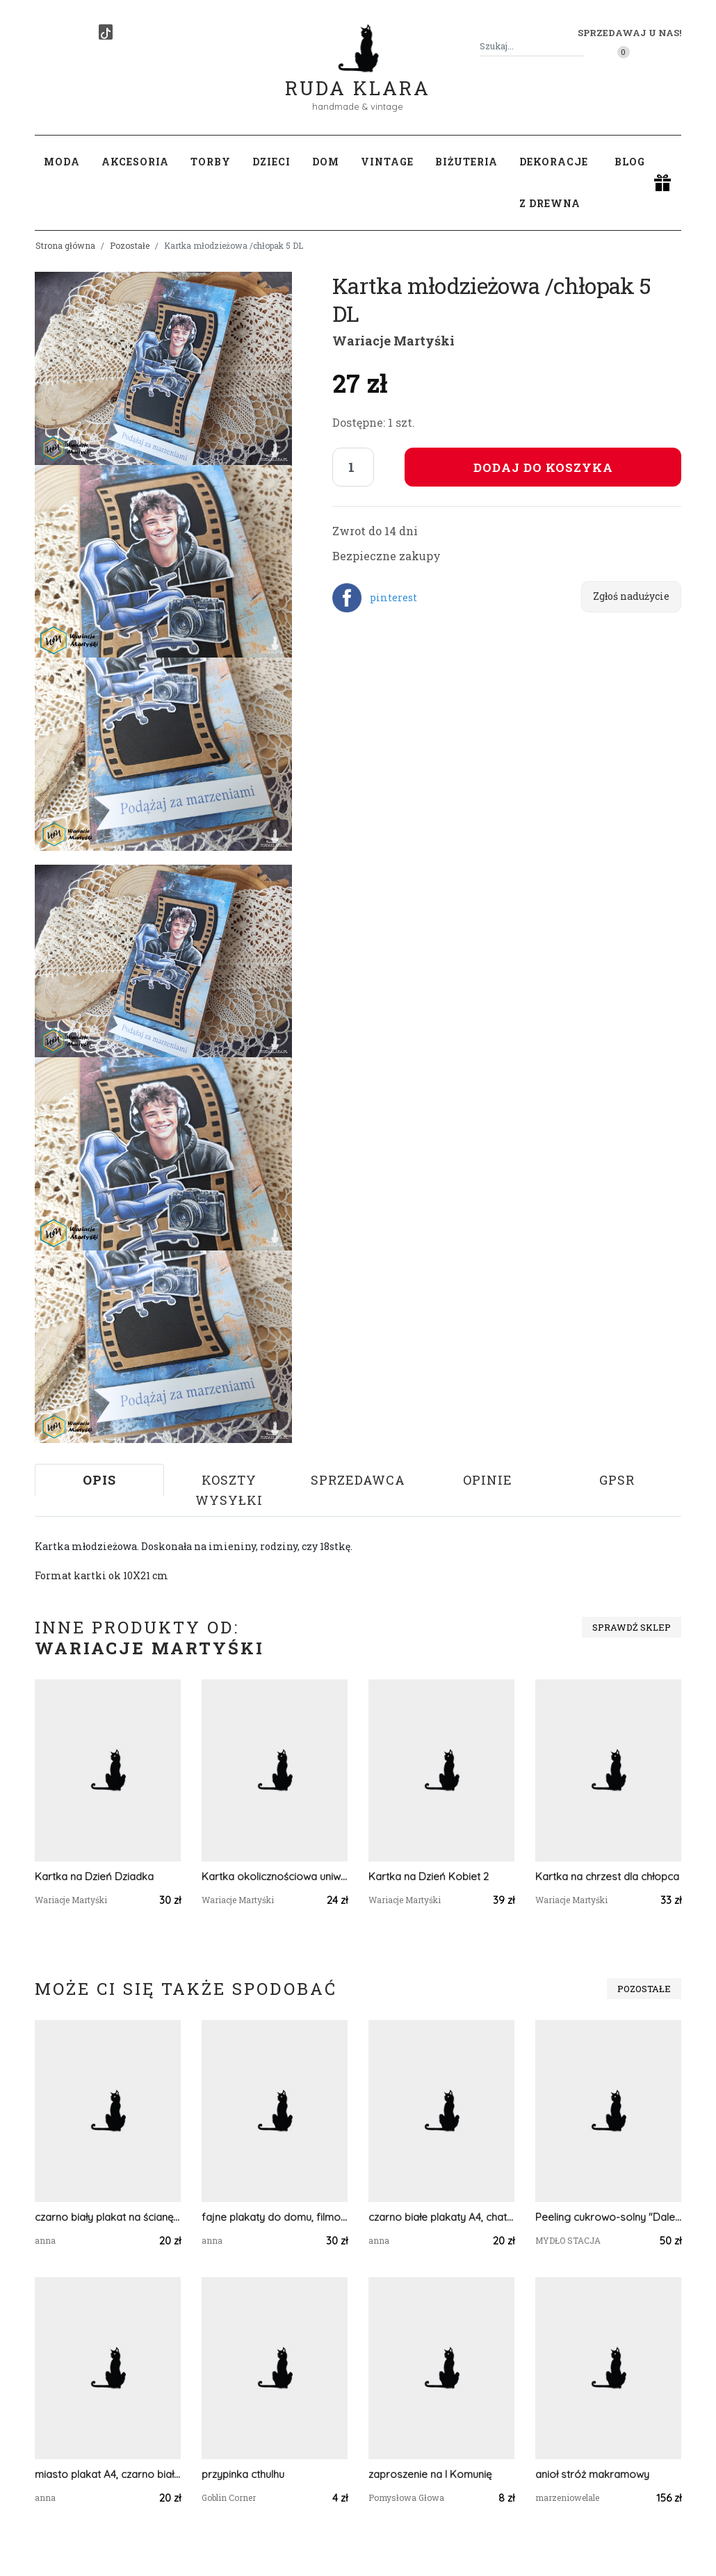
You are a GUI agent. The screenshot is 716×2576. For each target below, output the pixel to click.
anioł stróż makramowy (592, 2474)
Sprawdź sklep (631, 1627)
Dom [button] (325, 161)
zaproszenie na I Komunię (429, 2474)
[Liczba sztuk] (353, 467)
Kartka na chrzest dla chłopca (607, 1876)
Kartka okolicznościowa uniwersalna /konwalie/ (275, 1876)
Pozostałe (129, 245)
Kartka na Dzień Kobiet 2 (428, 1876)
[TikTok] (106, 32)
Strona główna (65, 245)
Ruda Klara (357, 77)
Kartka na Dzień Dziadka (94, 1876)
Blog (630, 161)
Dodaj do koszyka (543, 467)
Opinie (487, 1480)
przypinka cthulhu (243, 2474)
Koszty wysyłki (229, 1490)
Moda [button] (62, 161)
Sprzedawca (358, 1480)
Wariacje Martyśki (393, 340)
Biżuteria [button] (466, 161)
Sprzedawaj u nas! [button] (629, 32)
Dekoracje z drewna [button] (553, 182)
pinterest (393, 597)
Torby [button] (210, 161)
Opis (99, 1480)
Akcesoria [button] (135, 161)
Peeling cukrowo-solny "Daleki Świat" (608, 2217)
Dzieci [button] (271, 161)
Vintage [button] (387, 161)
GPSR (617, 1480)
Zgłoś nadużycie (631, 596)
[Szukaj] (578, 46)
